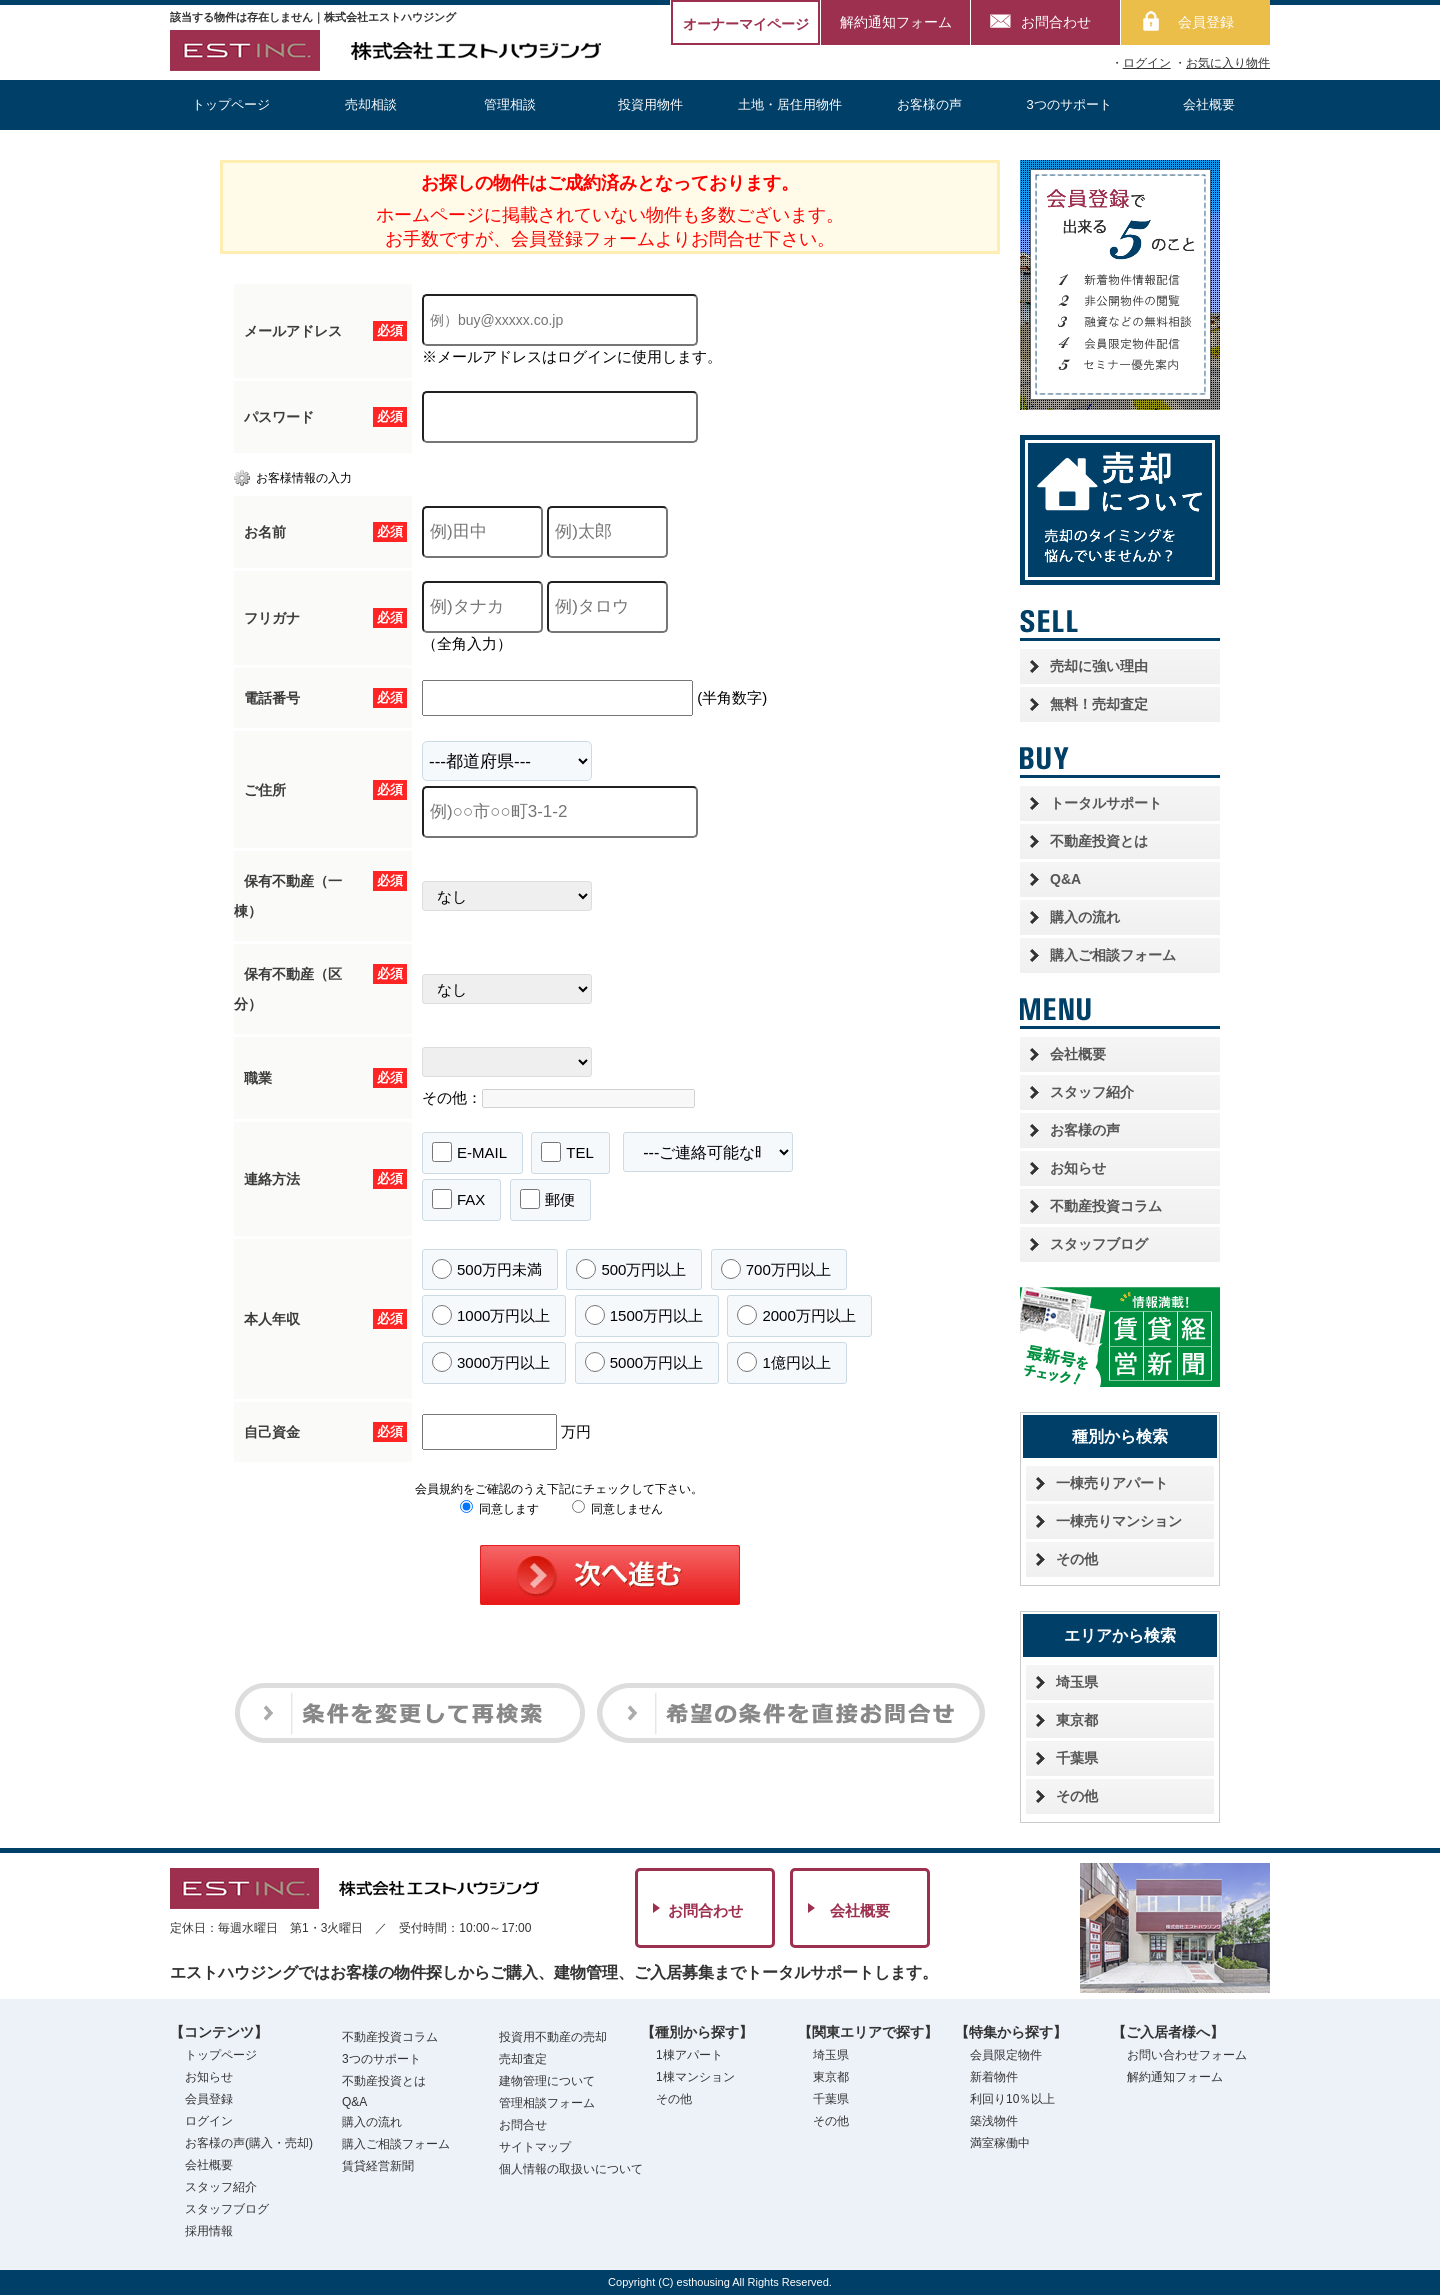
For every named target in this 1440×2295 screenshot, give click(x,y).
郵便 (547, 1199)
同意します (499, 1509)
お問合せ (523, 2125)
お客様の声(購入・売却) (249, 2143)
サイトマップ (535, 2147)
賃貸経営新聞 (378, 2166)
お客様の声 (929, 104)
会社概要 (1209, 104)
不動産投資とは (1099, 841)
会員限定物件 (1006, 2055)
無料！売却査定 (1099, 704)
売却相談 (371, 104)
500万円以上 (631, 1269)
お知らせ (1078, 1168)
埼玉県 (1077, 1682)
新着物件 (994, 2077)
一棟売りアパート (1112, 1483)
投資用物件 (650, 104)
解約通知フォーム (896, 22)
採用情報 (209, 2231)
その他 (1077, 1559)
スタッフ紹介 (1092, 1092)
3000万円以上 (491, 1362)
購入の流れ (1085, 917)
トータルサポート (1106, 803)
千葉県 (1077, 1758)
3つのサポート (1069, 104)
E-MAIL (469, 1152)
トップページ (231, 104)
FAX (458, 1199)
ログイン (1147, 63)
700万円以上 (776, 1269)
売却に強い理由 (1099, 666)
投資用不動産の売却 (553, 2037)
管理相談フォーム (547, 2103)
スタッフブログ (1099, 1244)
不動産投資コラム (1106, 1206)
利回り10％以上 (1012, 2099)
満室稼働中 (1000, 2143)
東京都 (1077, 1720)
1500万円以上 (644, 1315)
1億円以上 (783, 1362)
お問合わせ (1056, 22)
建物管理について (547, 2081)
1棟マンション (695, 2077)
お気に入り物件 (1228, 63)
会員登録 (1206, 22)
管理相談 (510, 104)
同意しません (617, 1509)
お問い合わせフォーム (1187, 2055)
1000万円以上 (491, 1315)
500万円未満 (487, 1269)
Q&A (1065, 879)
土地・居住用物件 (790, 104)
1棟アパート (689, 2055)
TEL (567, 1152)
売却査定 (523, 2059)
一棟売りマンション (1119, 1521)
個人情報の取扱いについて (571, 2169)
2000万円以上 (796, 1315)
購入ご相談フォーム (1113, 955)
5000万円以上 (644, 1362)
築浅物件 (994, 2121)
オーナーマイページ (746, 24)
